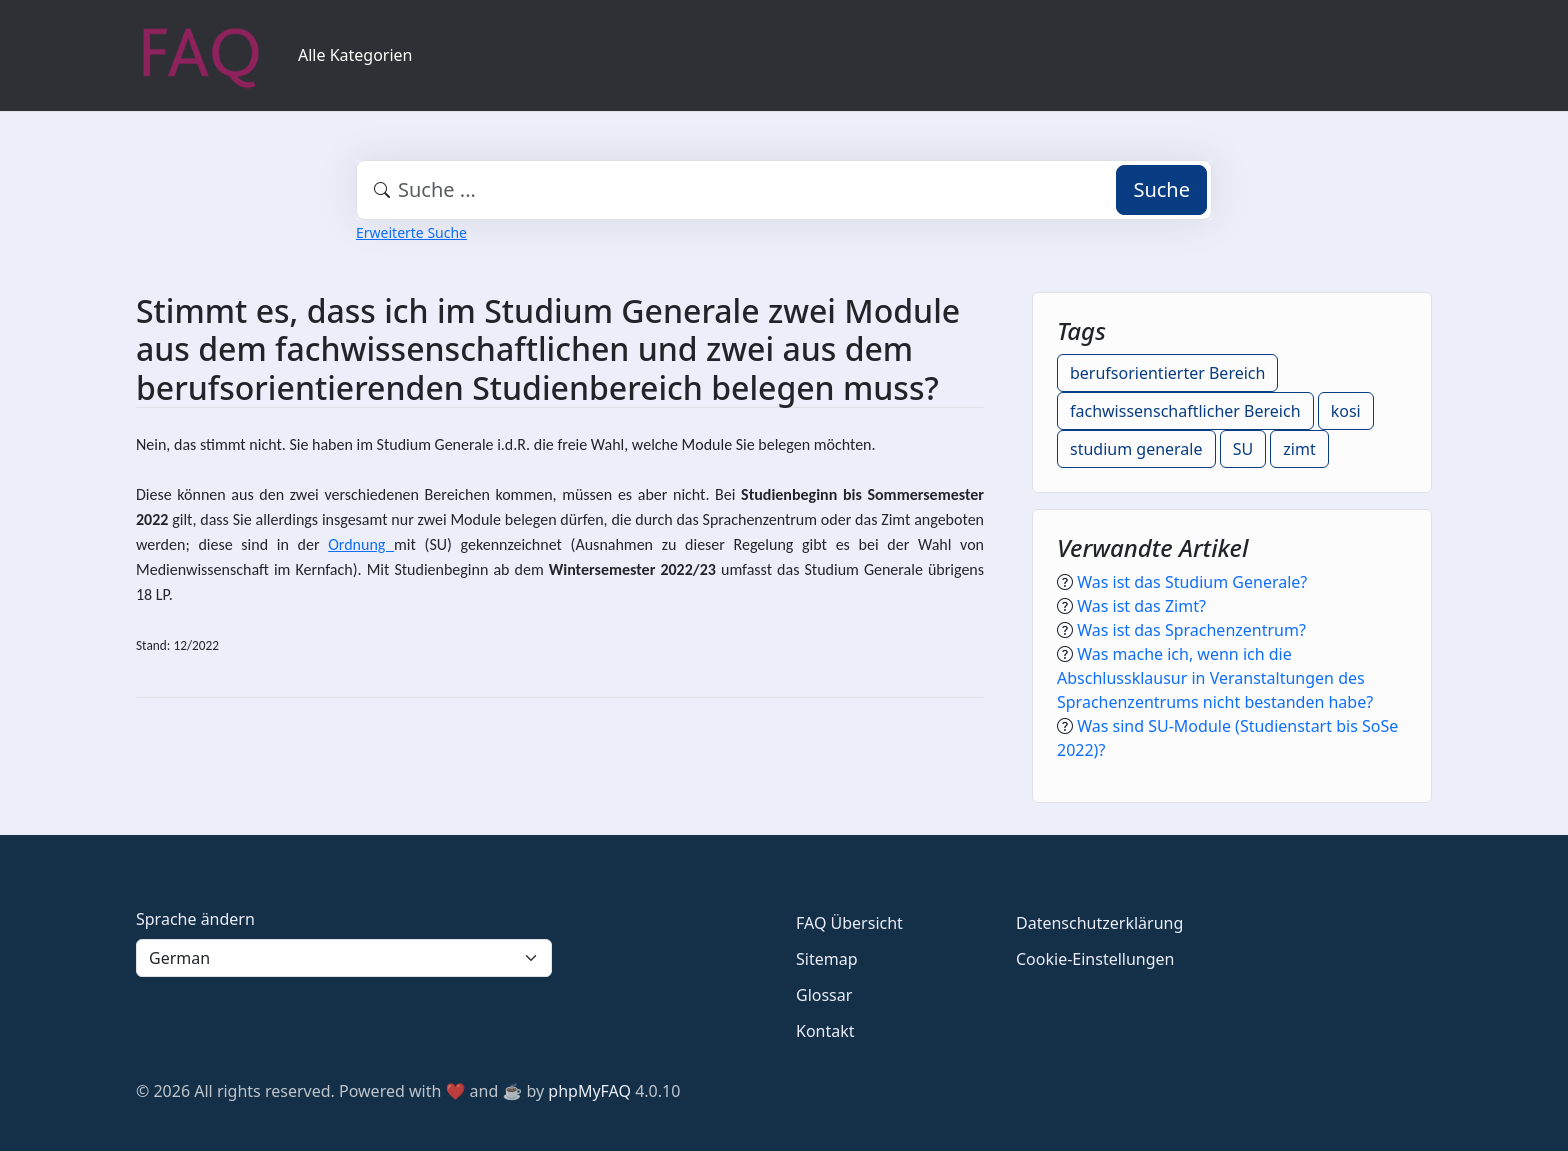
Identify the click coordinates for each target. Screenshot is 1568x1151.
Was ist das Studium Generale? (1192, 582)
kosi (1346, 411)
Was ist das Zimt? (1141, 606)
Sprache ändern (195, 919)
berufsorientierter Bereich (1167, 373)
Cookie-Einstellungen (1095, 959)
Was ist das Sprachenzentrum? (1191, 630)
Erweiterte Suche (411, 232)
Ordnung (361, 544)
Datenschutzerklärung (1099, 923)
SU (1243, 449)
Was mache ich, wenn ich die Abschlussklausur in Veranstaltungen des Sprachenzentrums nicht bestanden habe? (1215, 678)
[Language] (344, 958)
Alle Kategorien (355, 55)
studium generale (1136, 449)
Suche (1161, 189)
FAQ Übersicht (849, 923)
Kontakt (825, 1031)
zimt (1299, 449)
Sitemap (827, 959)
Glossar (824, 995)
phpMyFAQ (589, 1091)
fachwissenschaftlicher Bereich (1185, 411)
